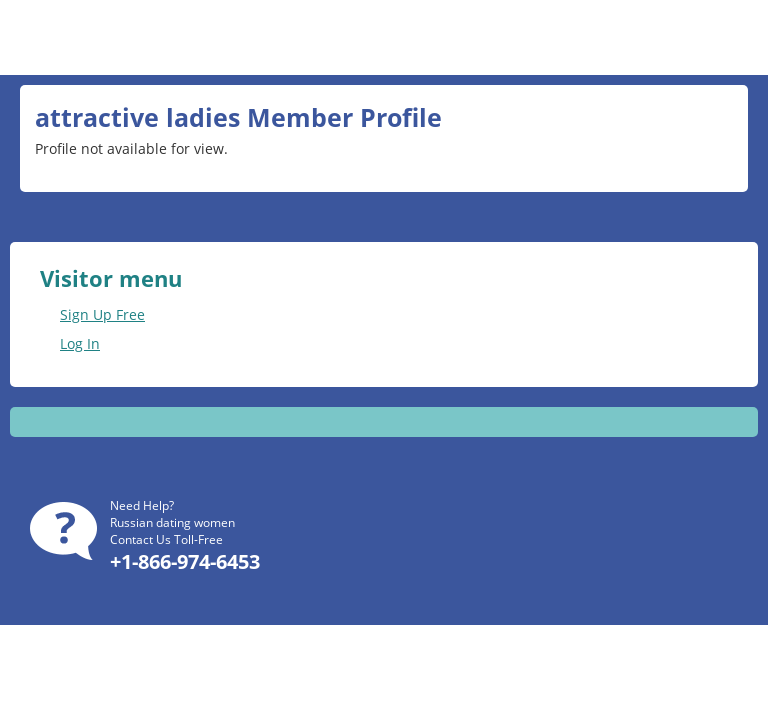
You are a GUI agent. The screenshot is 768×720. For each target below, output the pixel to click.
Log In (80, 343)
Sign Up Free (102, 314)
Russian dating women (172, 522)
